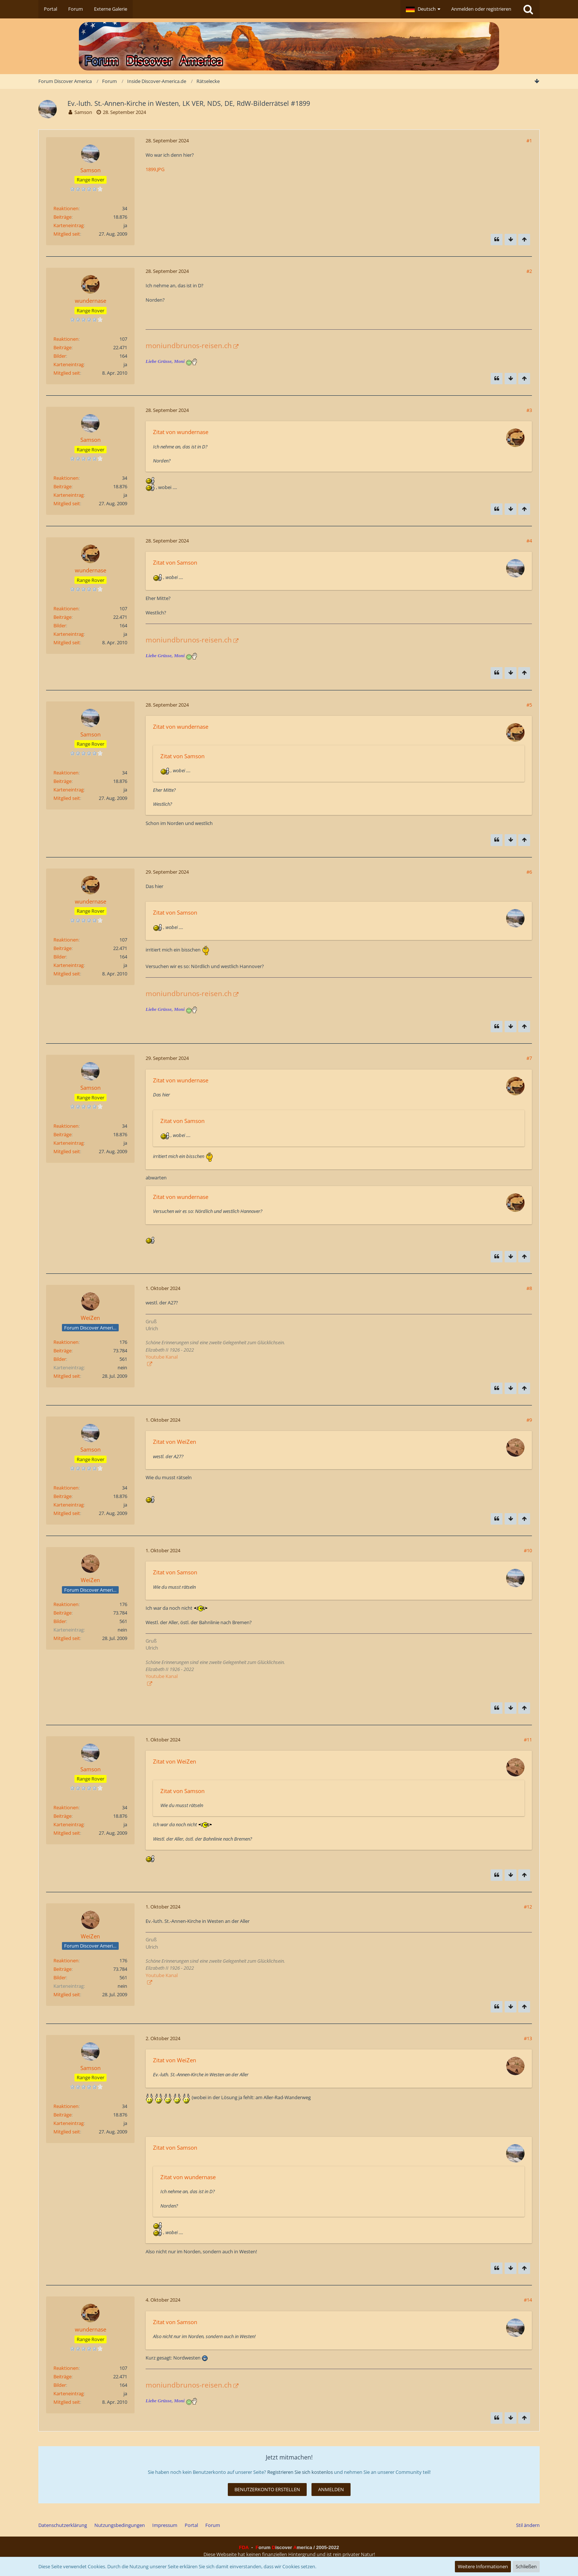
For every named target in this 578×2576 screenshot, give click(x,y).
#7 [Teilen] (529, 1058)
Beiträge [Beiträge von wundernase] (62, 347)
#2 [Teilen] (529, 271)
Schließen (526, 2566)
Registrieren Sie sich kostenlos (300, 2472)
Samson (83, 112)
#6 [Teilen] (529, 872)
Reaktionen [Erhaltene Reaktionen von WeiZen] (66, 1342)
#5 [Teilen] (529, 704)
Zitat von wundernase (180, 432)
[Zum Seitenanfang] (524, 239)
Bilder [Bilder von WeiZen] (59, 1359)
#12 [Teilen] (528, 1906)
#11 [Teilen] (528, 1739)
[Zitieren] (496, 239)
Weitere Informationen (483, 2566)
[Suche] (528, 9)
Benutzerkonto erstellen (267, 2489)
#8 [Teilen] (529, 1288)
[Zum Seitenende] (537, 81)
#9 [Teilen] (529, 1420)
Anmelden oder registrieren (481, 9)
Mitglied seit (66, 233)
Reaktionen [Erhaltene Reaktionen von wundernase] (66, 339)
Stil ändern (528, 2525)
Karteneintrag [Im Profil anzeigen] (68, 225)
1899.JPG (155, 169)
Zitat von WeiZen (174, 1441)
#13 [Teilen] (528, 2038)
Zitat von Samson (175, 562)
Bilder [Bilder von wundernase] (59, 356)
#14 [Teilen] (528, 2299)
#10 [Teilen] (528, 1550)
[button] (423, 9)
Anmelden (331, 2489)
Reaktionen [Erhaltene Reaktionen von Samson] (66, 208)
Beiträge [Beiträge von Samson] (62, 217)
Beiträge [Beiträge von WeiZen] (62, 1350)
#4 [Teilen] (529, 540)
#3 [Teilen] (529, 410)
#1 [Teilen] (529, 140)
